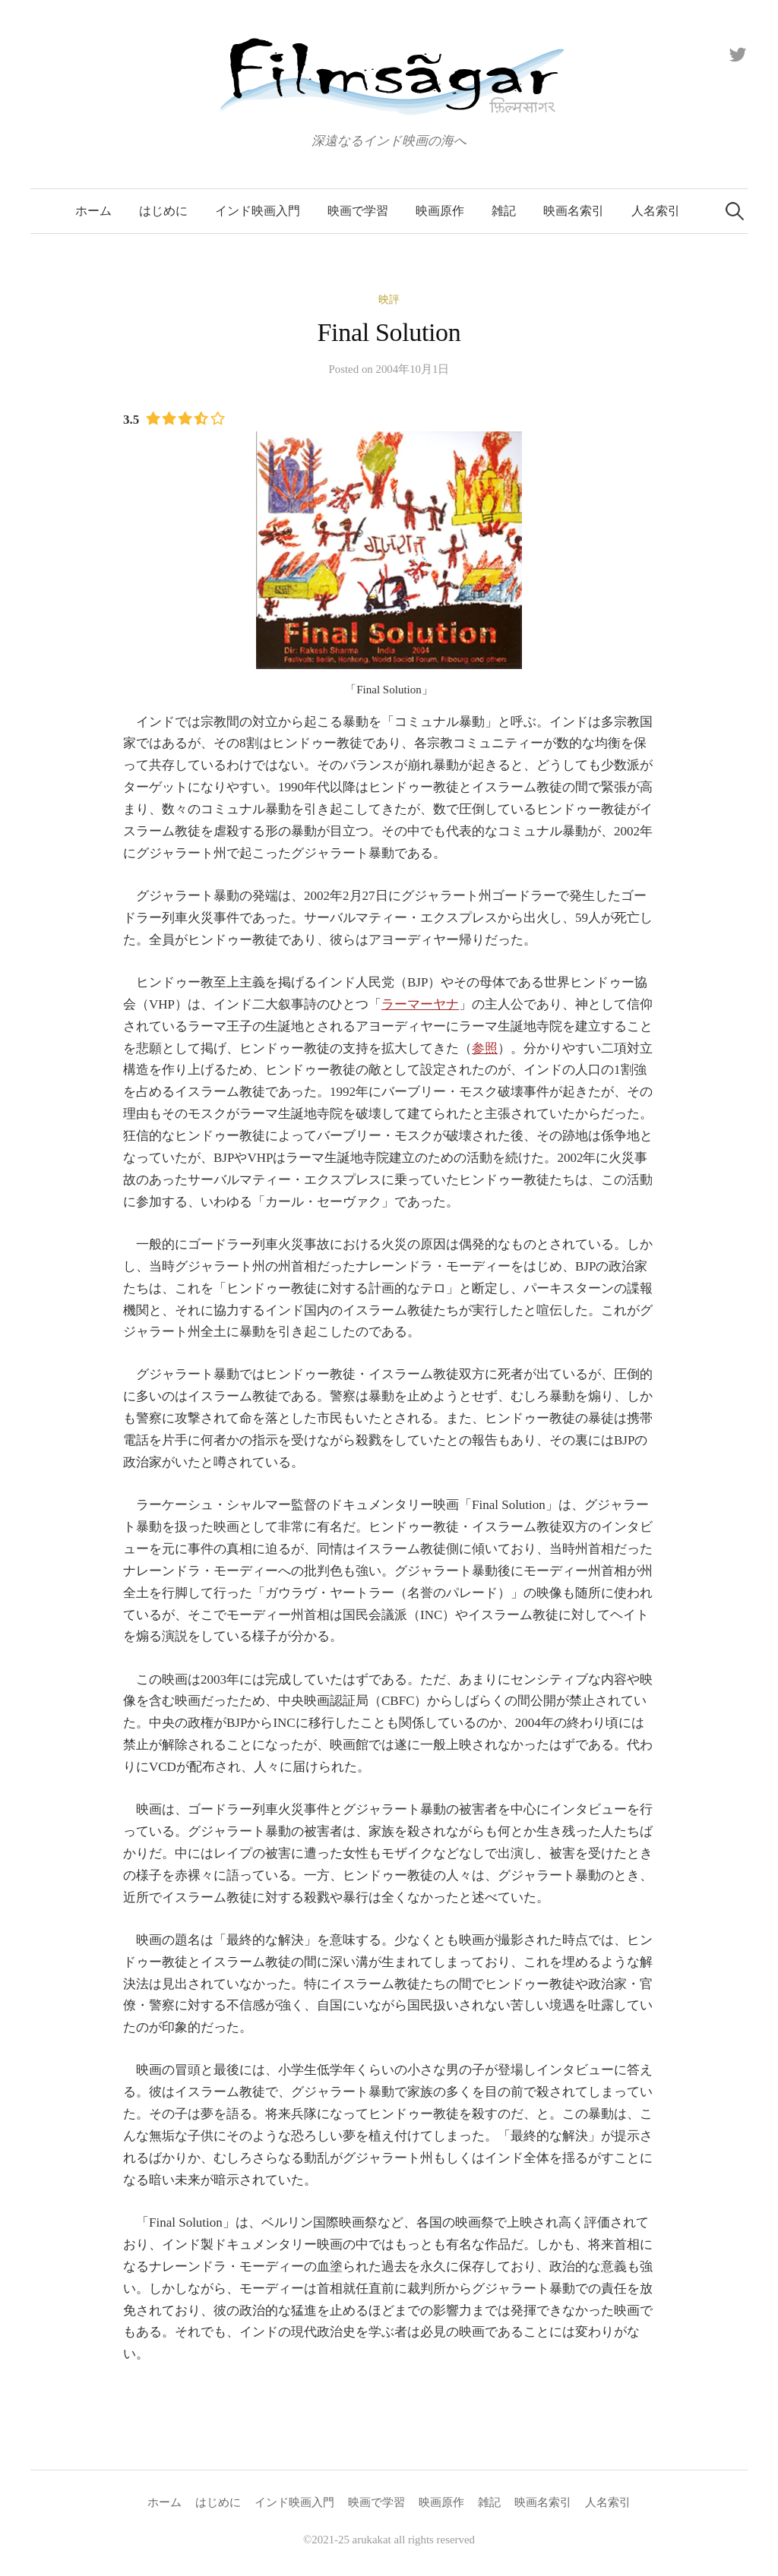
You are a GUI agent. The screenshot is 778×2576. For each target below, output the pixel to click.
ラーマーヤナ (420, 1004)
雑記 (504, 210)
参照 (485, 1048)
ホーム (93, 210)
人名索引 (655, 210)
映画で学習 (357, 210)
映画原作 (440, 210)
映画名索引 (573, 210)
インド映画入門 (257, 210)
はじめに (163, 210)
